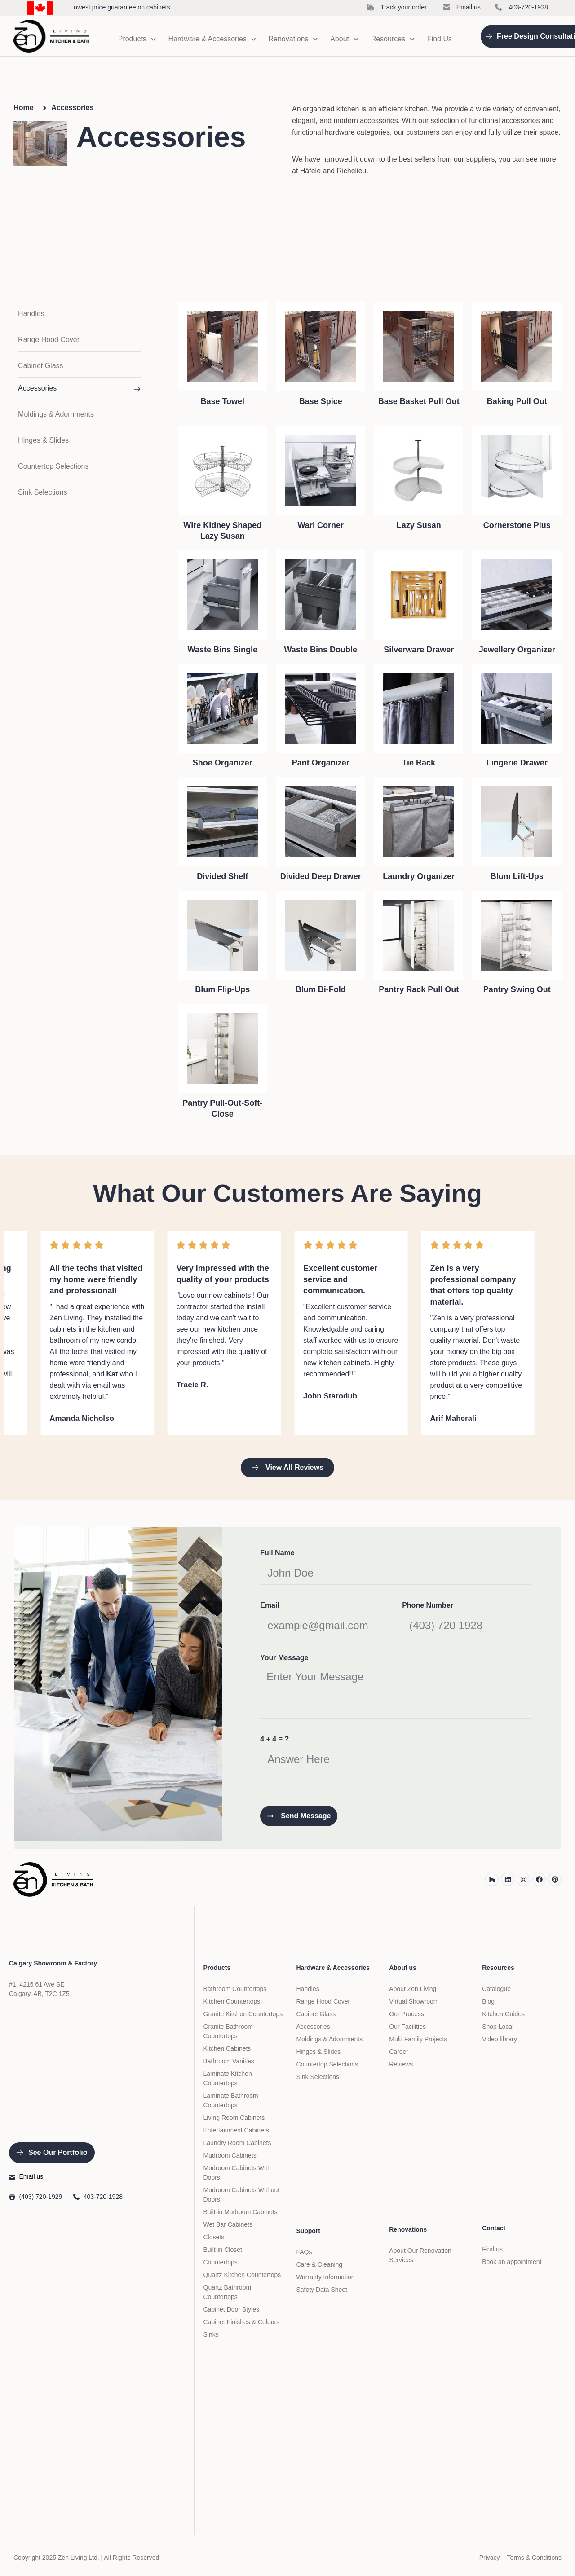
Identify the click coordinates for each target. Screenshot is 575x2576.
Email (269, 1605)
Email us (468, 7)
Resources (393, 39)
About (344, 39)
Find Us (439, 39)
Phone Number (427, 1605)
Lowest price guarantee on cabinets (120, 7)
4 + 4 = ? (274, 1739)
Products (137, 39)
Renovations (293, 39)
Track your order (403, 7)
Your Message (284, 1658)
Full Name (277, 1552)
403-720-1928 (528, 7)
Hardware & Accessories (212, 39)
